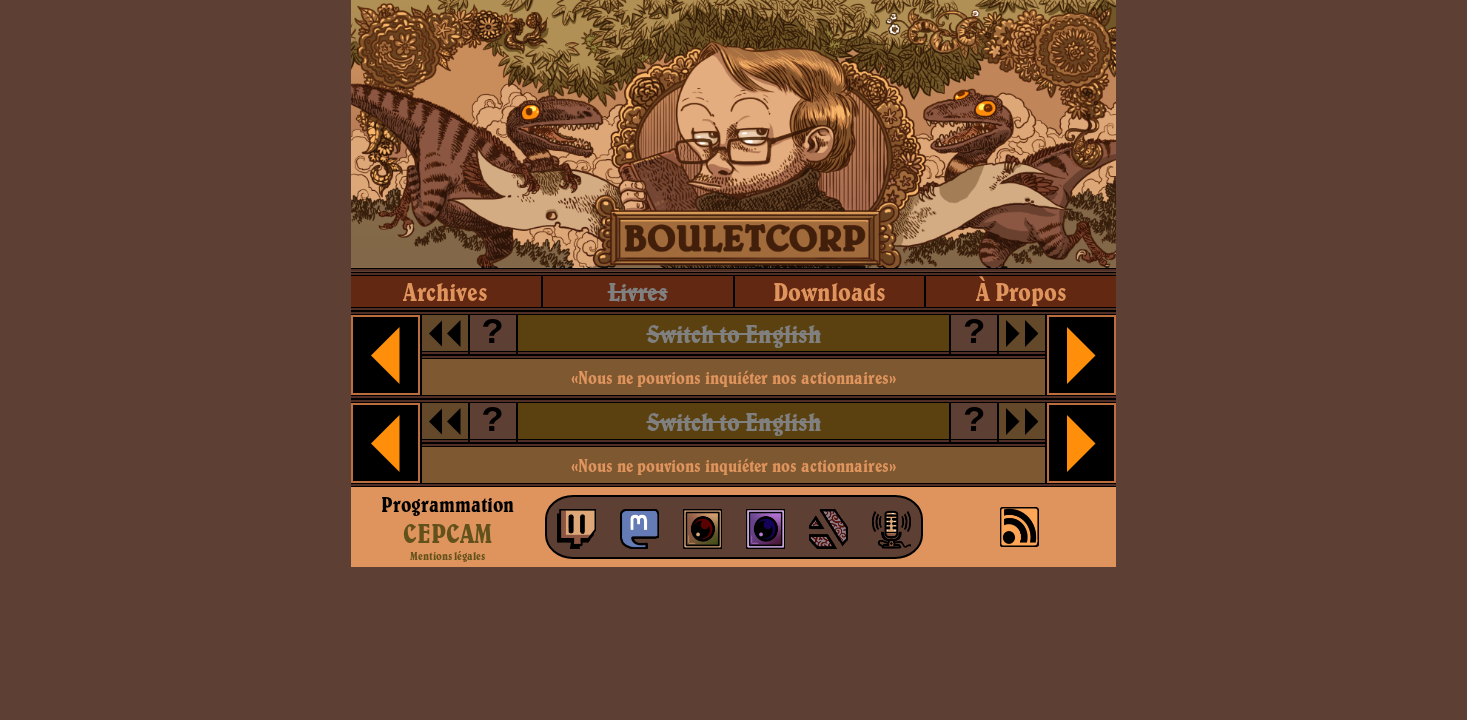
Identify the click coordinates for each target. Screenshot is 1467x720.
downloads (829, 291)
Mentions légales (447, 556)
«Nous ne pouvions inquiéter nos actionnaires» (733, 377)
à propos (1021, 291)
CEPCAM (447, 533)
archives (445, 291)
